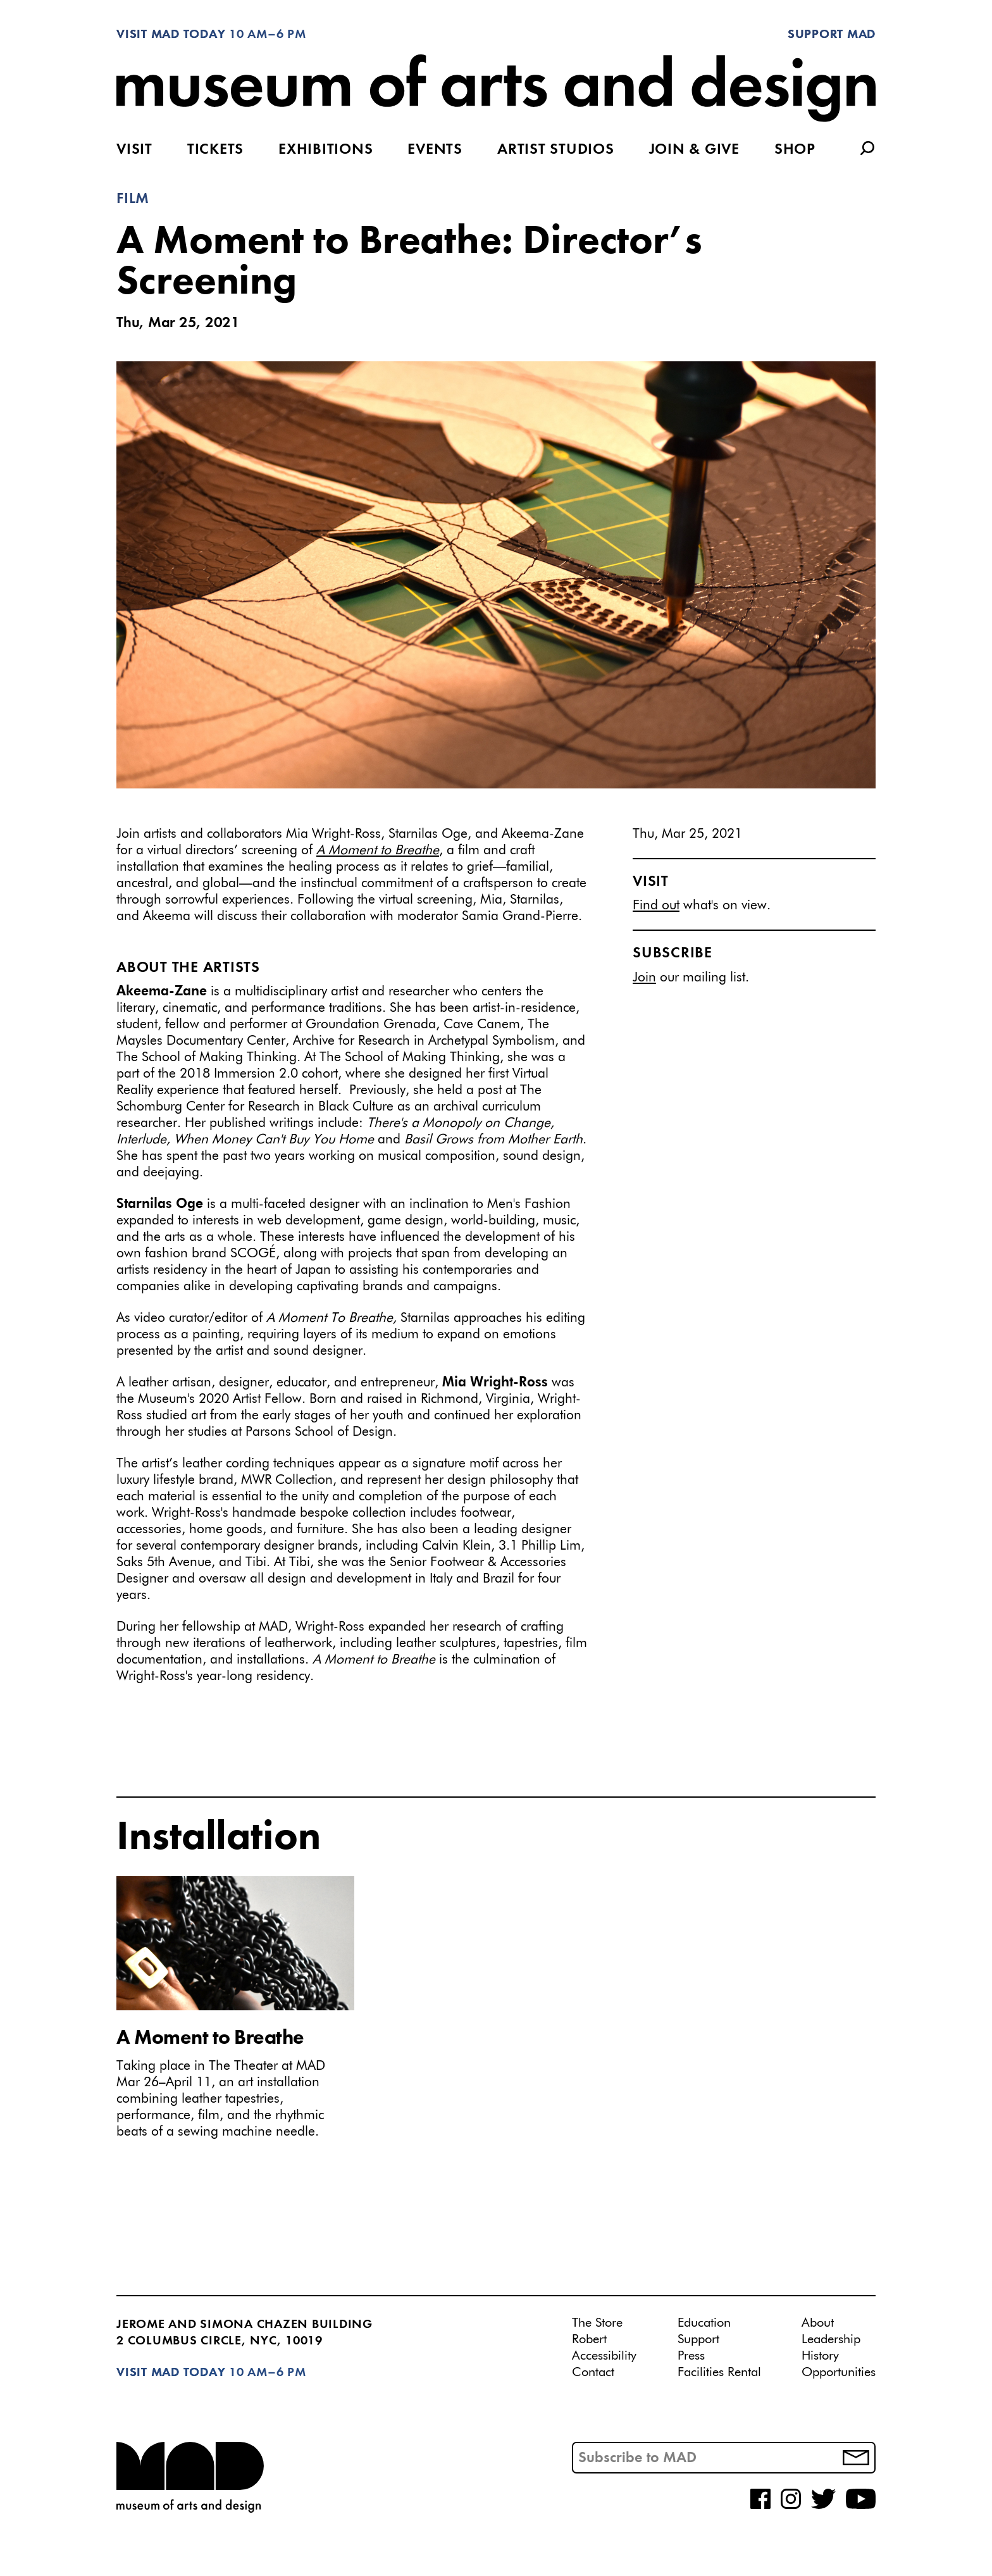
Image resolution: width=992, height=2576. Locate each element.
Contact (593, 2372)
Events (434, 150)
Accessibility (604, 2355)
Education (704, 2323)
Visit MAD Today (170, 34)
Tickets (215, 150)
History (820, 2355)
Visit (134, 150)
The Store (597, 2323)
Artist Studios (555, 150)
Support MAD (832, 34)
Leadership (831, 2339)
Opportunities (839, 2372)
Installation (218, 1838)
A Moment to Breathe (210, 2039)
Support (698, 2339)
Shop (794, 150)
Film (132, 199)
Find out (656, 905)
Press (691, 2355)
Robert (589, 2339)
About (818, 2323)
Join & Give (694, 150)
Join (644, 978)
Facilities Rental (719, 2372)
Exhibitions (325, 150)
